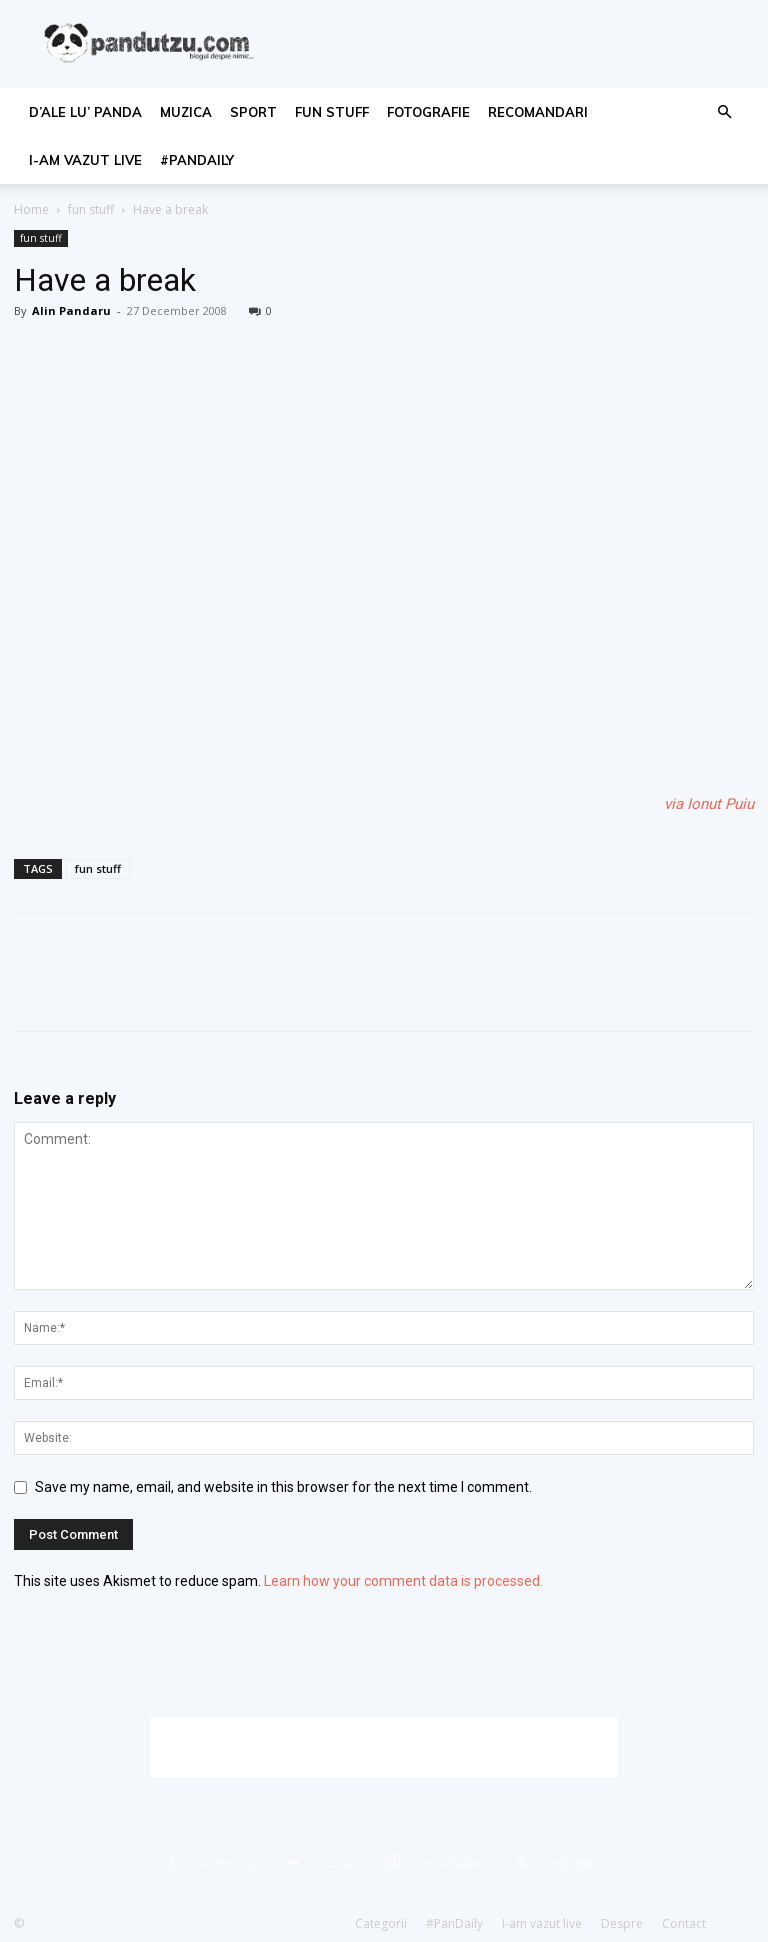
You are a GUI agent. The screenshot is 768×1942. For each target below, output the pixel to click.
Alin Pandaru (71, 310)
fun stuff (332, 112)
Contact (684, 1923)
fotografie (428, 112)
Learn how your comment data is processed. (403, 1581)
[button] (724, 112)
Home (31, 209)
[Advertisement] (384, 1747)
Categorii (381, 1923)
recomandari (538, 112)
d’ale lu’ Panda (85, 112)
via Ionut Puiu (709, 804)
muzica (186, 112)
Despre (622, 1923)
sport (253, 112)
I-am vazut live (85, 160)
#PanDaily (197, 160)
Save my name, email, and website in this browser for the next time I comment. (283, 1487)
